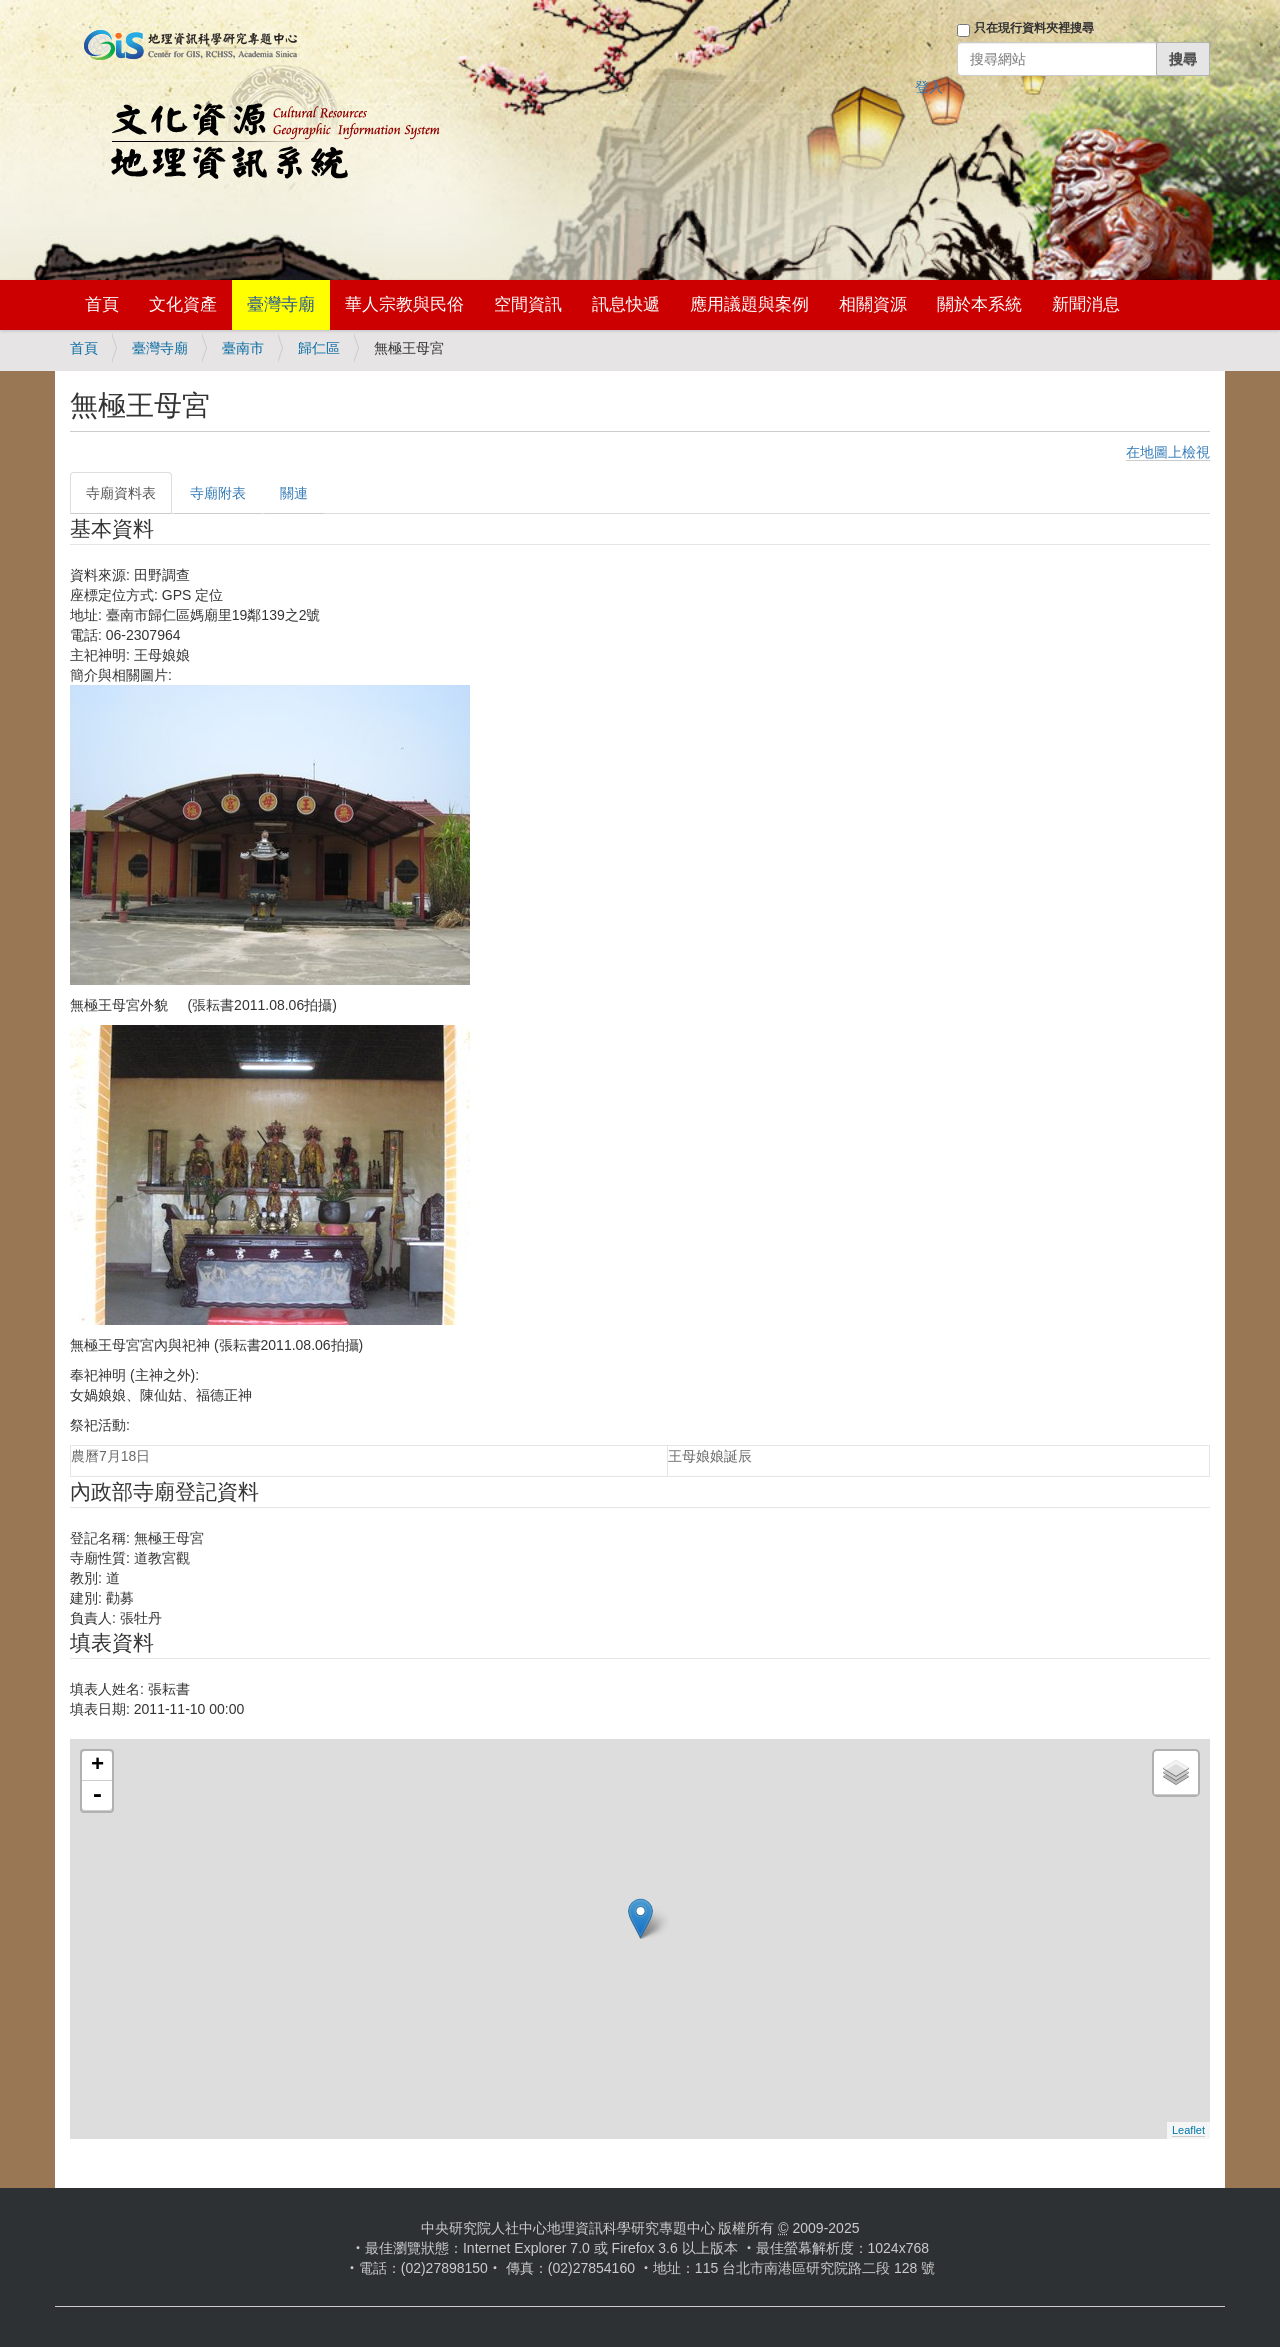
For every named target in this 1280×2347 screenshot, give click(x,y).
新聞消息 (1086, 304)
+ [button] (97, 1766)
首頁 (102, 304)
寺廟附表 (218, 493)
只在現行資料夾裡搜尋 (1034, 28)
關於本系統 (979, 304)
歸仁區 (319, 348)
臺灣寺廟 (281, 304)
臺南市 (243, 348)
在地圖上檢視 (1168, 452)
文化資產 (183, 304)
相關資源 (873, 304)
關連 (294, 493)
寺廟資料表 (121, 493)
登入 (929, 87)
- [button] (97, 1796)
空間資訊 (528, 304)
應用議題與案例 (749, 304)
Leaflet (1188, 2130)
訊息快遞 (626, 304)
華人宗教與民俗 (404, 304)
